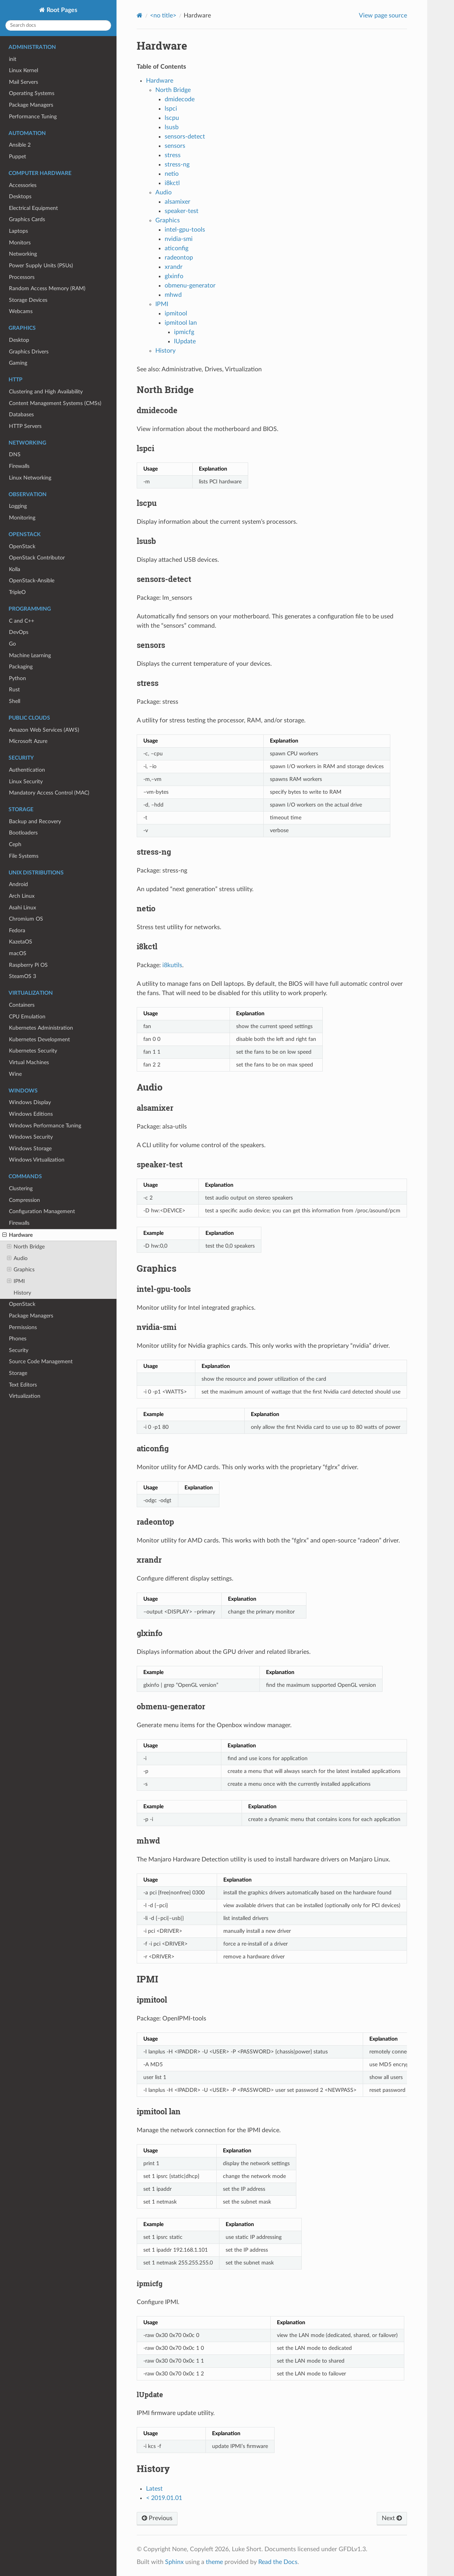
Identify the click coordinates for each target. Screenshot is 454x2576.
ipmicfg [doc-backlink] (149, 2283)
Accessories (23, 185)
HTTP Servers (25, 426)
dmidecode (180, 99)
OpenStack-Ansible (31, 580)
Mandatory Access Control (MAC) (49, 793)
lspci (171, 109)
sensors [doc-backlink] (151, 645)
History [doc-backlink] (153, 2468)
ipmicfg (184, 332)
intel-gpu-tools (185, 230)
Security (18, 1350)
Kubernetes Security (33, 1051)
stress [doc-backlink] (147, 683)
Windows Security (31, 1137)
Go (12, 644)
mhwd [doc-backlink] (148, 1840)
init (12, 59)
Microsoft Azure (28, 741)
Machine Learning (30, 655)
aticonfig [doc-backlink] (153, 1448)
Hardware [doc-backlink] (162, 45)
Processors (22, 277)
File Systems (23, 856)
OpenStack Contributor (37, 558)
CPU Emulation (27, 1017)
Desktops (20, 196)
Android (18, 884)
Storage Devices (28, 300)
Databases (21, 414)
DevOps (18, 632)
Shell (14, 701)
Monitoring (22, 518)
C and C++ (21, 621)
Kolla (14, 569)
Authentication (27, 770)
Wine (15, 1074)
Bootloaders (23, 833)
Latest (154, 2489)
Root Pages (61, 10)
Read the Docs (277, 2562)
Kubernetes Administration (41, 1028)
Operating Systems (31, 93)
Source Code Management (41, 1361)
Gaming (18, 363)
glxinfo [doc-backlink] (149, 1633)
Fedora (17, 930)
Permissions (23, 1327)
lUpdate (185, 341)
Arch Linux (22, 896)
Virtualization (24, 1396)
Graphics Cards (27, 219)
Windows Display (30, 1102)
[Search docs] (58, 25)
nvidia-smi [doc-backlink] (156, 1327)
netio (172, 174)
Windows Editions (31, 1114)
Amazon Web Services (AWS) (44, 730)
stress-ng (177, 164)
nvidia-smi (179, 239)
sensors (175, 146)
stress (173, 155)
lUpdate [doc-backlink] (150, 2394)
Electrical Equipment (33, 208)
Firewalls (19, 466)
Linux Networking (30, 478)
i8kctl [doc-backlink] (147, 946)
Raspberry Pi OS (28, 965)
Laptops (18, 231)
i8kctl (172, 183)
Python (17, 678)
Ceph (15, 844)
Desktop (19, 340)
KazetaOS (20, 942)
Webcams (21, 311)
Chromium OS (26, 919)
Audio (17, 1258)
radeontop (179, 257)
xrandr (174, 267)
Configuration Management (42, 1211)
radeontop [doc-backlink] (155, 1522)
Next (392, 2518)
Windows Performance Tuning (45, 1126)
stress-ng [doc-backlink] (154, 852)
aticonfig (176, 248)
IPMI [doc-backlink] (147, 1979)
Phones (17, 1339)
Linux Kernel (23, 70)
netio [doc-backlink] (146, 908)
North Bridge (26, 1246)
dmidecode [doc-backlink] (157, 410)
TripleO (17, 592)
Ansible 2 (20, 145)
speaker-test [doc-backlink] (160, 1164)
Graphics (21, 1269)
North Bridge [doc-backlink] (165, 389)
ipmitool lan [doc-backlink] (159, 2111)
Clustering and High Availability (46, 392)
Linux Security (26, 781)
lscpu (172, 118)
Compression (24, 1200)
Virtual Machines (29, 1062)
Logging (18, 506)
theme (214, 2562)
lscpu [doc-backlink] (147, 503)
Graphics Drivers (29, 352)
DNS (15, 454)
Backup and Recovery (35, 821)
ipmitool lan (181, 323)
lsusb (172, 127)
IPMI (16, 1281)
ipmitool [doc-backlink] (152, 1999)
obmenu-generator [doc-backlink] (171, 1706)
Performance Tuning (33, 116)
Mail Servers (23, 82)
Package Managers (31, 105)
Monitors (20, 243)
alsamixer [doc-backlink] (155, 1108)
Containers (22, 1005)
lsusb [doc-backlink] (146, 541)
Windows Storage (30, 1148)
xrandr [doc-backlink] (149, 1560)
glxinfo (174, 276)
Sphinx (174, 2562)
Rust (14, 689)
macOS (17, 953)
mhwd (173, 295)
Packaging (21, 667)
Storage (18, 1373)
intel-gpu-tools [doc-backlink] (164, 1289)
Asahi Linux (22, 908)
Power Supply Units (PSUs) (41, 265)
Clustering (21, 1188)
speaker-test (181, 211)
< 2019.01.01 (164, 2498)
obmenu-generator (190, 285)
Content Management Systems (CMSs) (55, 403)
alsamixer (177, 202)
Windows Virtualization (36, 1160)
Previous (157, 2518)
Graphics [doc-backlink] (156, 1268)
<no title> (163, 15)
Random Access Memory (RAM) (47, 288)
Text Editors (23, 1385)
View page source (383, 15)
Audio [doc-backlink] (149, 1087)
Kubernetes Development (39, 1039)
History (22, 1293)
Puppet (17, 156)
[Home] (140, 15)
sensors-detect (185, 136)
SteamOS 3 (22, 976)
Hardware (17, 1235)
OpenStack (22, 546)
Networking (23, 254)
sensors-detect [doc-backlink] (164, 579)
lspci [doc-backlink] (145, 448)
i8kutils (172, 965)
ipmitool (176, 313)
